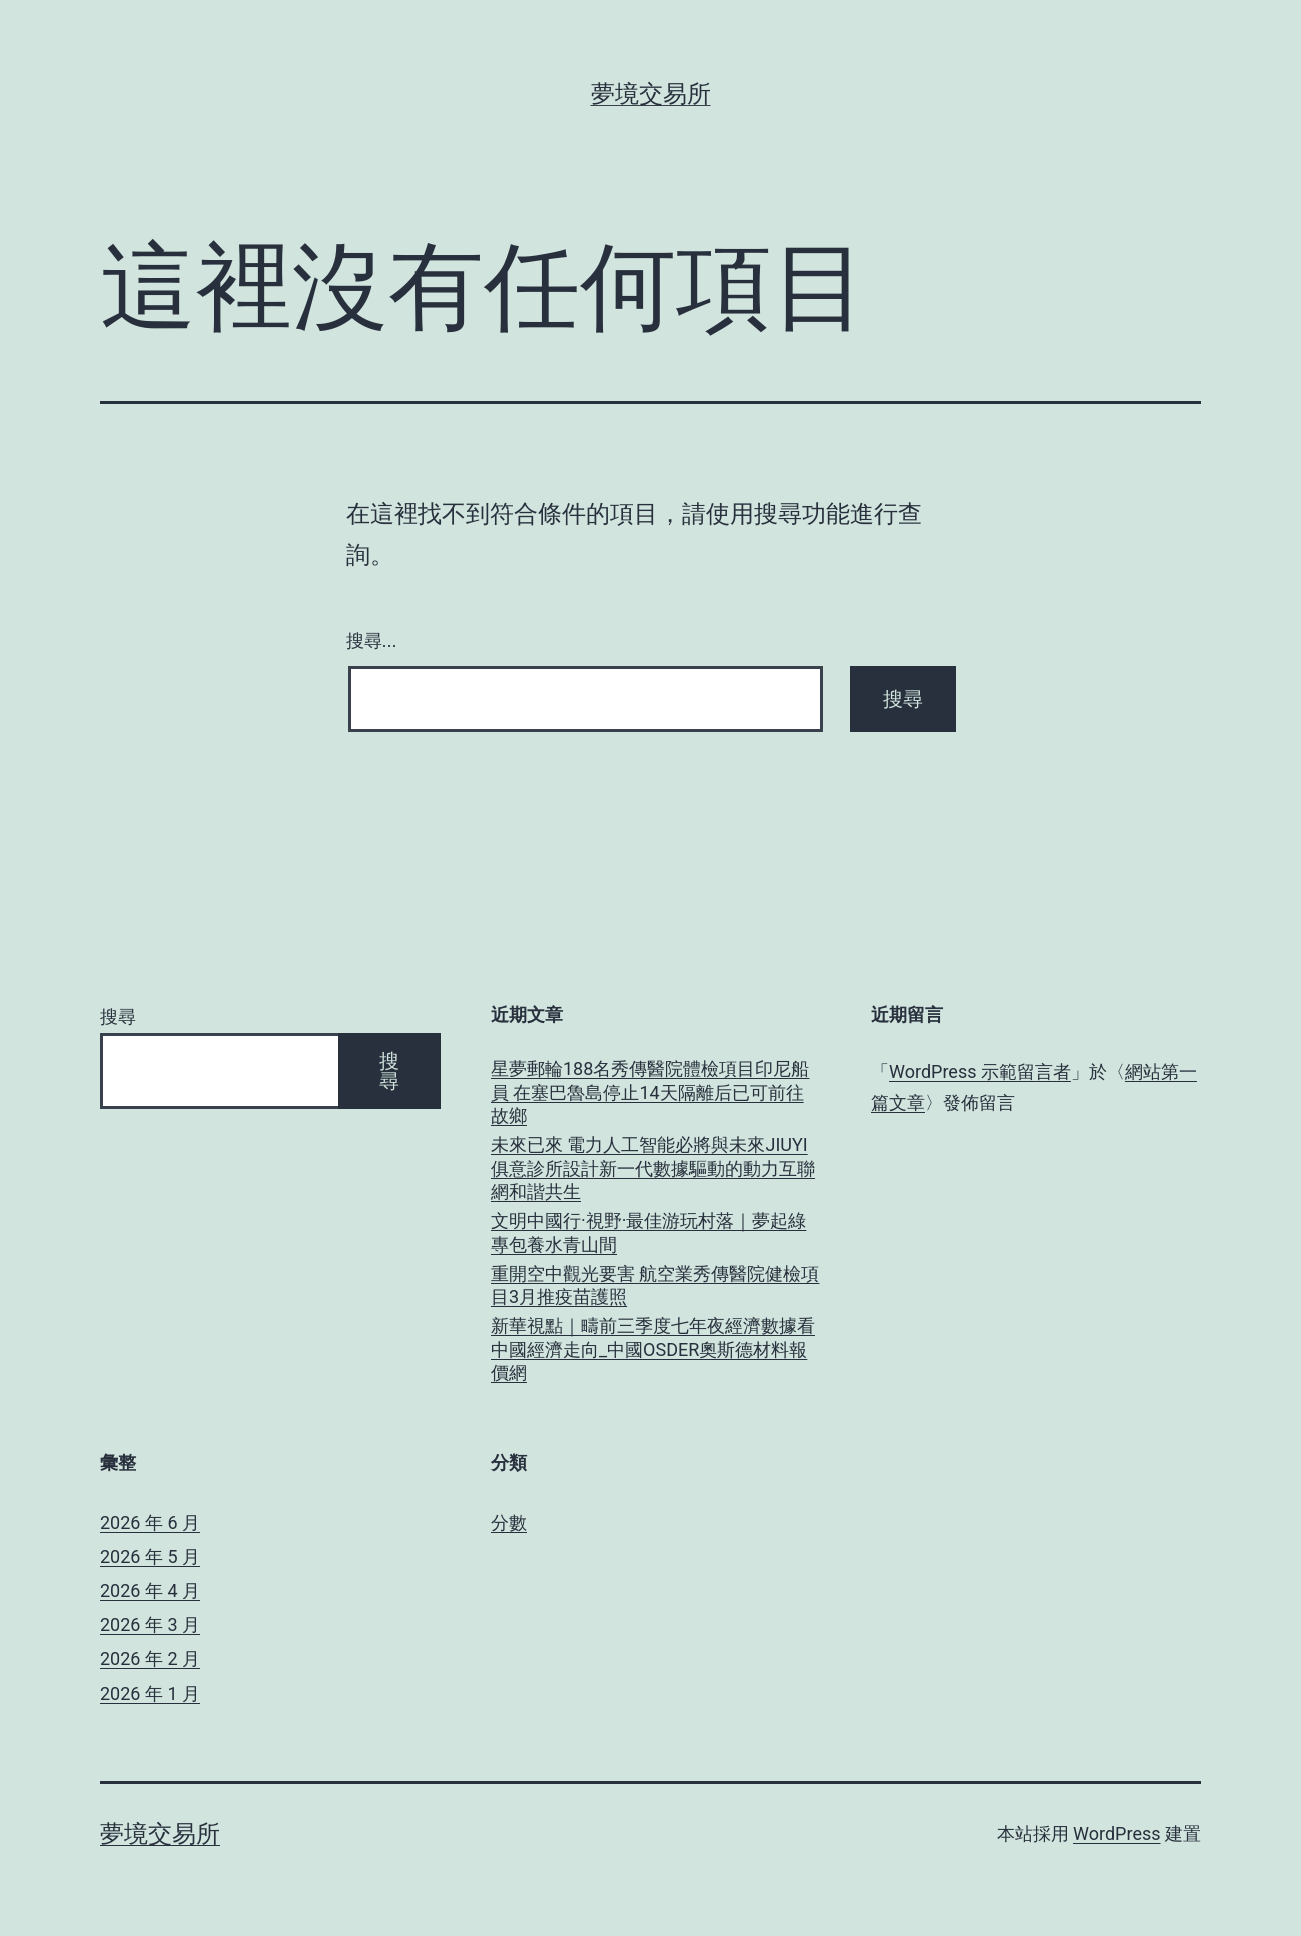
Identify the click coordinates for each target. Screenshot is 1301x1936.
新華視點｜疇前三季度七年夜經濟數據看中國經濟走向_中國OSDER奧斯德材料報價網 (653, 1349)
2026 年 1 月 (150, 1693)
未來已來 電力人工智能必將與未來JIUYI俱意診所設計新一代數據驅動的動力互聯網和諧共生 (653, 1168)
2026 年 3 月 (150, 1624)
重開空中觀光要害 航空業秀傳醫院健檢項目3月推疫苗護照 (655, 1285)
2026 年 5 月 (150, 1556)
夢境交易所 (651, 94)
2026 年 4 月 (150, 1590)
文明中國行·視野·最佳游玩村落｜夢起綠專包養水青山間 (648, 1232)
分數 (509, 1522)
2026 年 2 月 (150, 1658)
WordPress (1116, 1833)
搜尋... (371, 641)
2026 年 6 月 (150, 1522)
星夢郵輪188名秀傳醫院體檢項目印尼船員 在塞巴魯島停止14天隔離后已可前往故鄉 (650, 1092)
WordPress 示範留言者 (980, 1071)
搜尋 (118, 1016)
